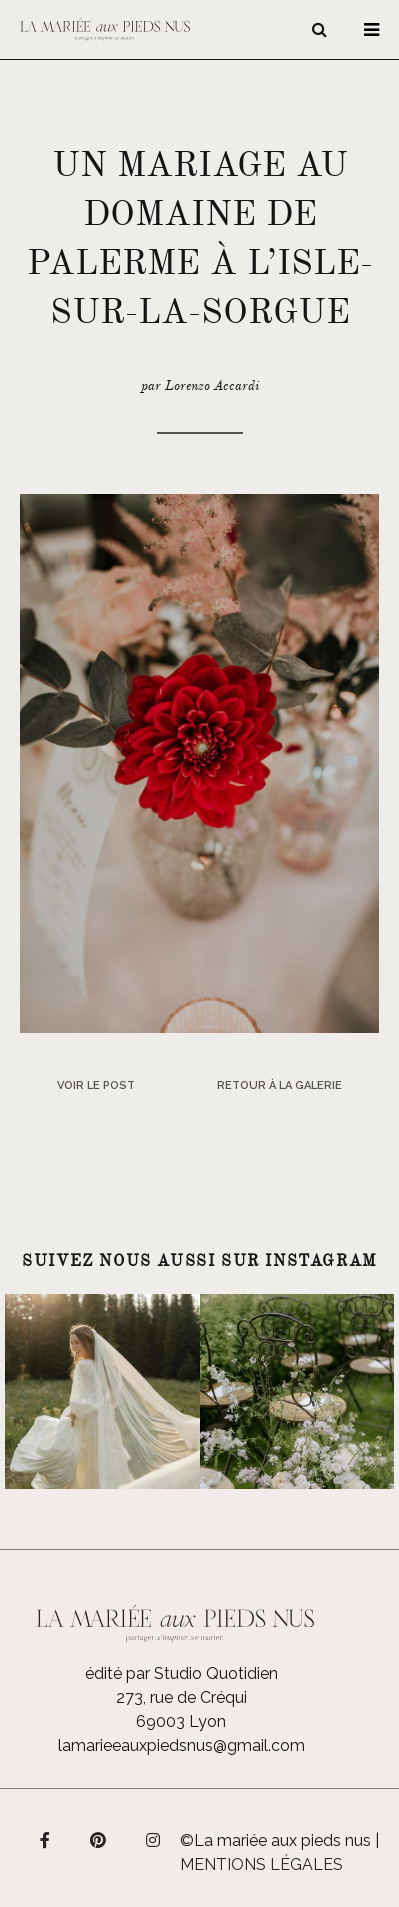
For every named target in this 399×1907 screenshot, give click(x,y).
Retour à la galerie (279, 1085)
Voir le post (96, 1085)
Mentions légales (261, 1864)
